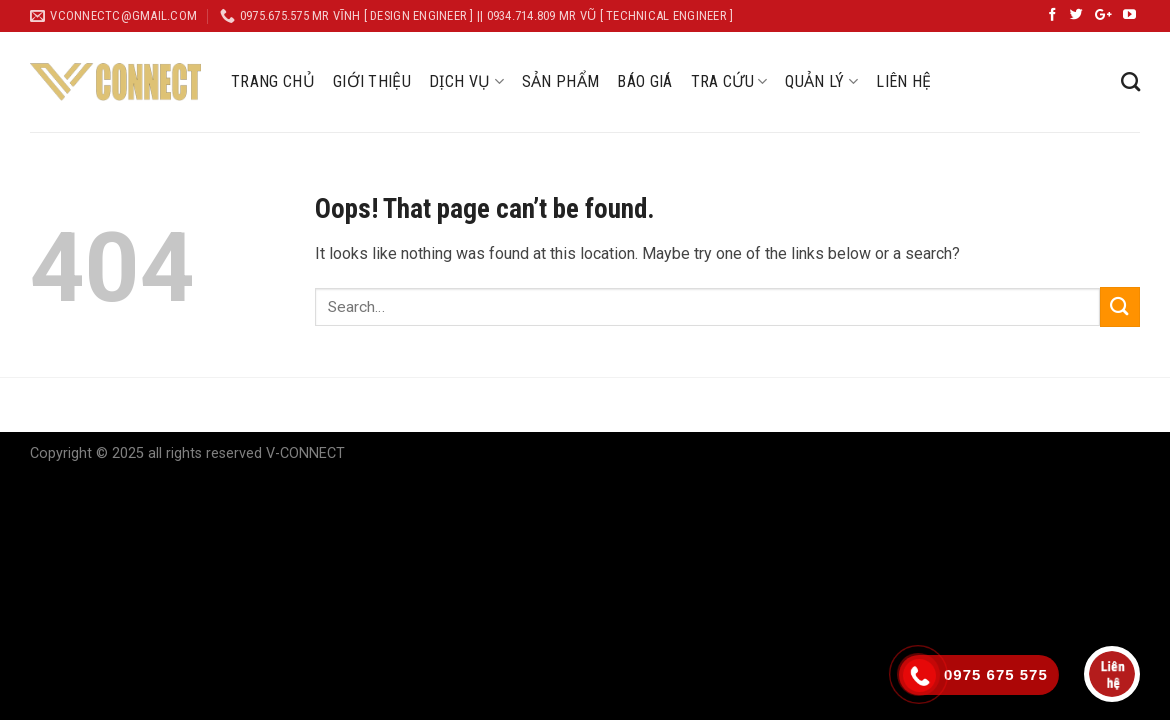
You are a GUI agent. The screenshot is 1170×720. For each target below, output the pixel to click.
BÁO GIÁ (644, 81)
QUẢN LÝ (821, 82)
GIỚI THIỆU (372, 81)
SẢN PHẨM (561, 81)
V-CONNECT (305, 453)
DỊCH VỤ (466, 82)
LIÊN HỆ (903, 81)
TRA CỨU (729, 82)
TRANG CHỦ (273, 81)
